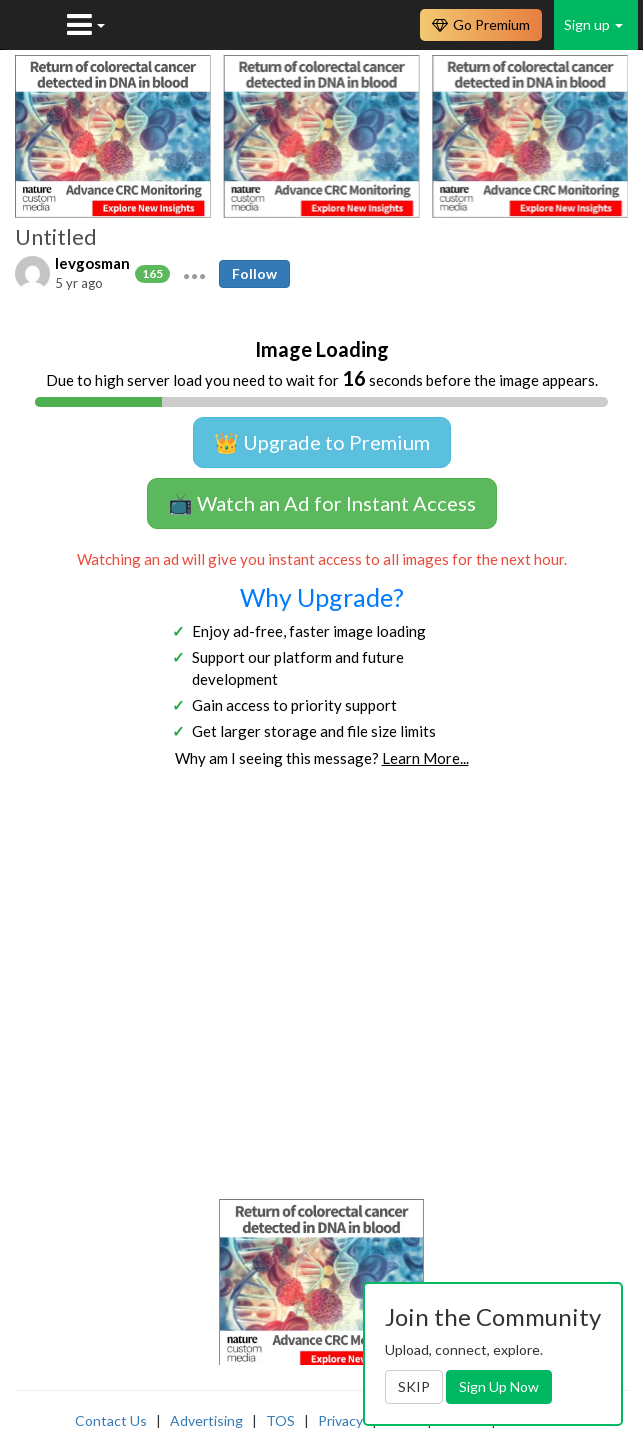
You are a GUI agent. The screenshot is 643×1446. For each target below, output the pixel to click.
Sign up (593, 24)
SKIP (414, 1386)
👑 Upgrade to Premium (322, 442)
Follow (254, 273)
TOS (280, 1420)
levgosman (92, 263)
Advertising (206, 1420)
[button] (194, 274)
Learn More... (425, 758)
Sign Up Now (499, 1386)
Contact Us (111, 1420)
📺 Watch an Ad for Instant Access (322, 503)
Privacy (340, 1420)
